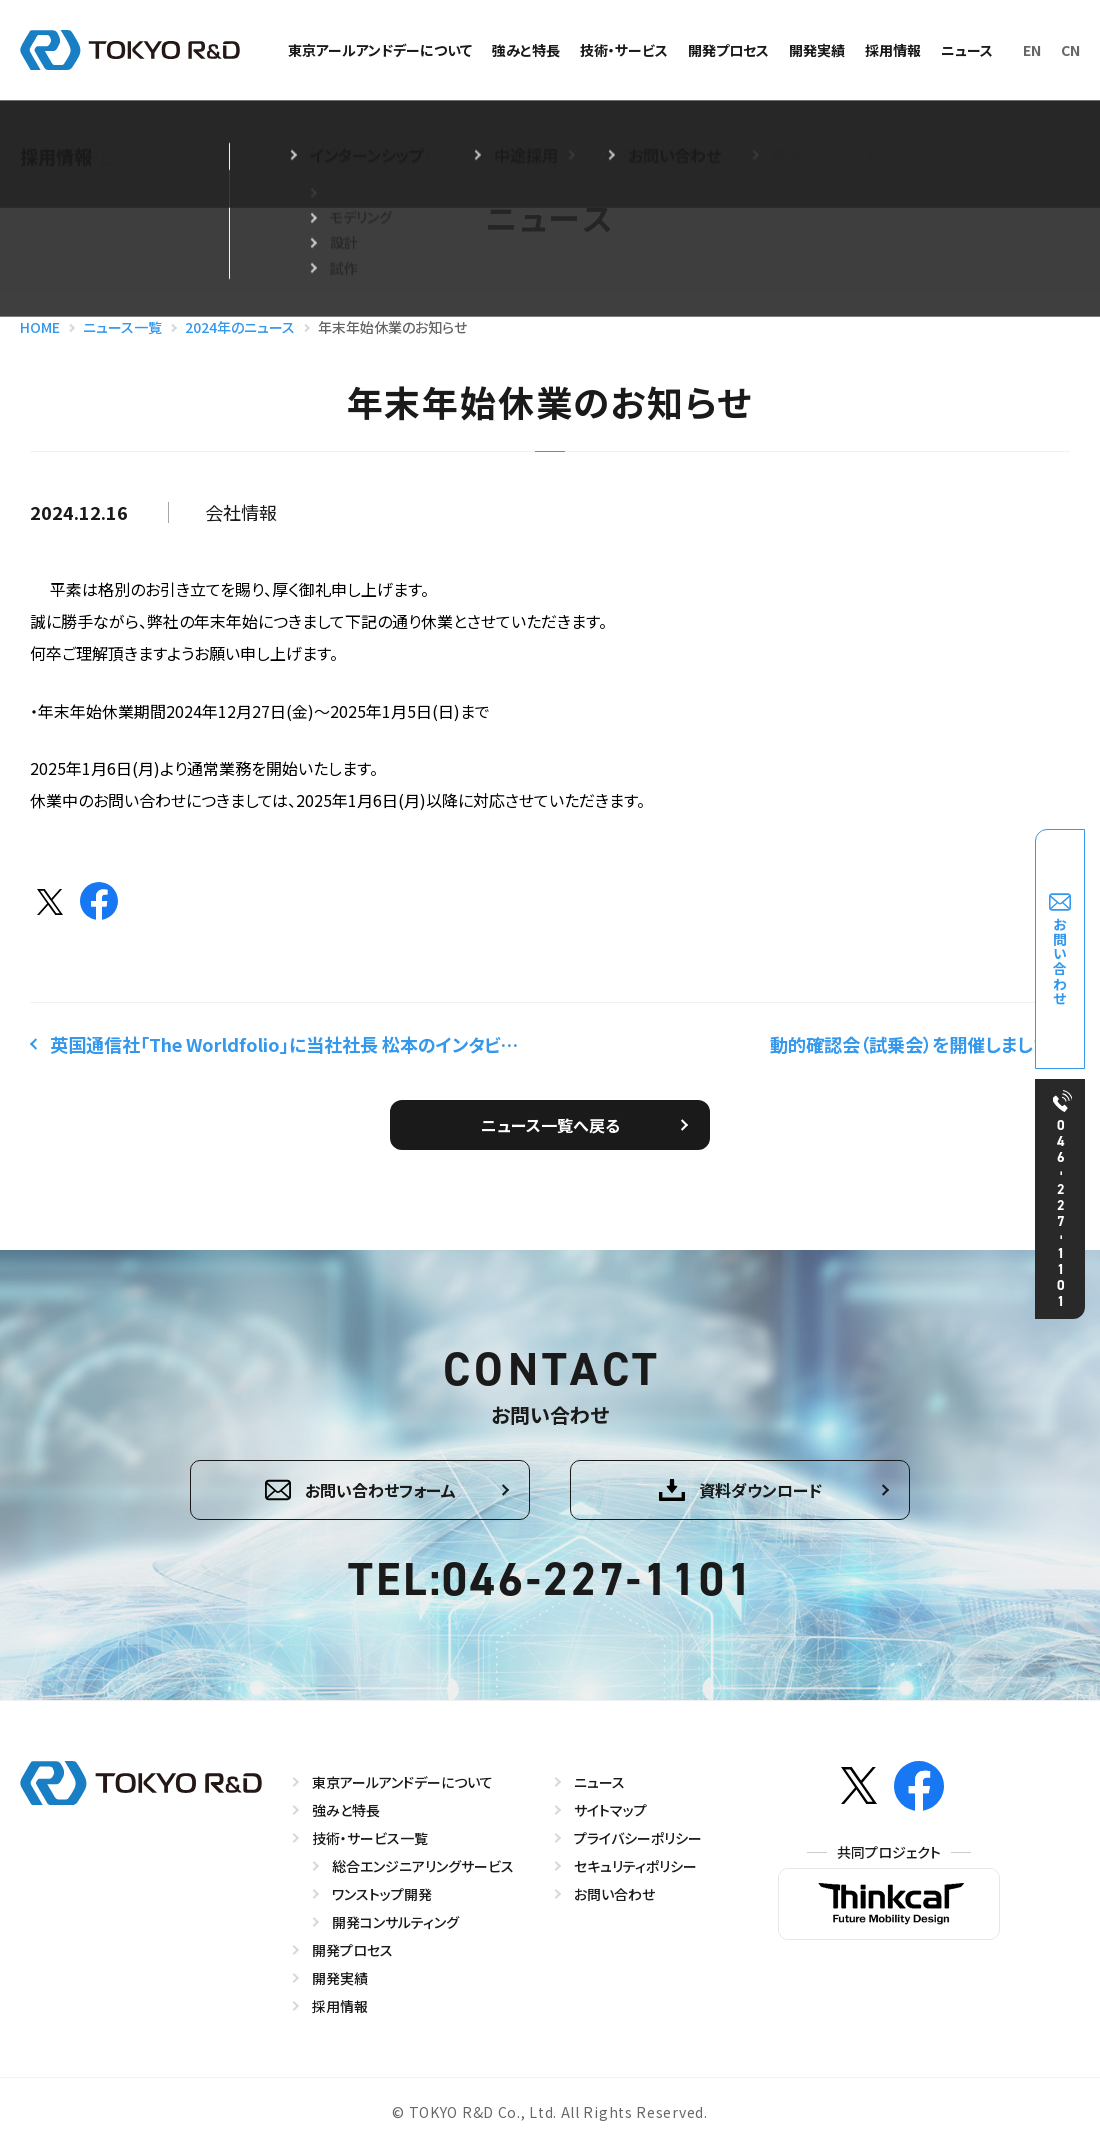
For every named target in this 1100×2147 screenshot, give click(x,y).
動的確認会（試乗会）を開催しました (910, 1044)
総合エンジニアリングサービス (423, 1866)
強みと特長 (526, 50)
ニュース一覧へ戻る (550, 1125)
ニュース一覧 (122, 327)
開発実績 (817, 50)
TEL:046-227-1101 (551, 1580)
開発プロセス (728, 50)
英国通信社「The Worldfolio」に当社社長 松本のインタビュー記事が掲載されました (289, 1044)
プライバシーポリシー (638, 1838)
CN (1070, 50)
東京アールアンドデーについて (380, 50)
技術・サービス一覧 (370, 1838)
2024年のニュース (240, 327)
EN (1032, 50)
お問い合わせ (614, 1894)
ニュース (967, 50)
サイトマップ (610, 1810)
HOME (40, 327)
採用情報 (893, 50)
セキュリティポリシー (635, 1866)
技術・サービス (624, 50)
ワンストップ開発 (382, 1894)
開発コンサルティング (395, 1922)
